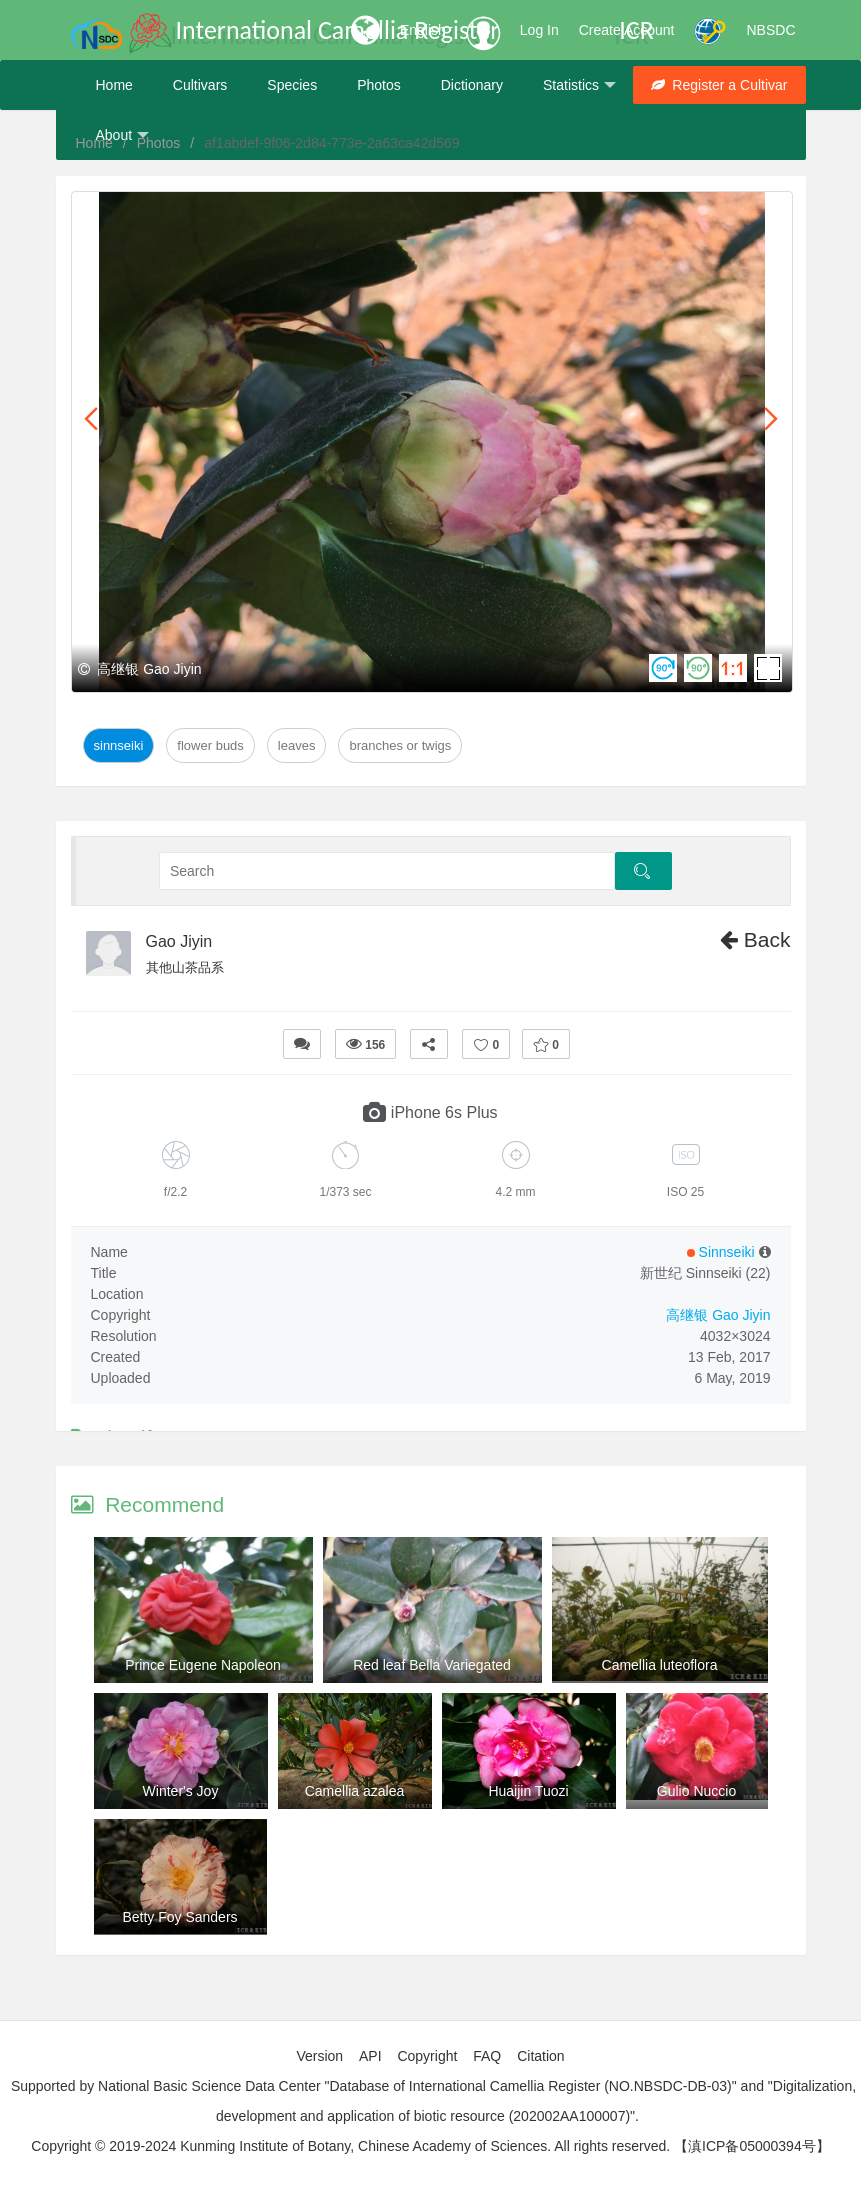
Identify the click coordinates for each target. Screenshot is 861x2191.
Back (755, 939)
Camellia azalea (355, 1791)
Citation (540, 2056)
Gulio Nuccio (696, 1791)
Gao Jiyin (179, 941)
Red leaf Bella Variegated (432, 1665)
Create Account (627, 30)
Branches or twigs (400, 745)
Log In (539, 30)
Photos (379, 85)
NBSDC (770, 30)
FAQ (487, 2056)
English (423, 30)
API (370, 2056)
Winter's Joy (181, 1791)
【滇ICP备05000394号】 (752, 2146)
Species (292, 85)
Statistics (579, 85)
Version (319, 2056)
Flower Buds (210, 745)
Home (114, 85)
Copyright (427, 2056)
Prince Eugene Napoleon (203, 1665)
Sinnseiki (119, 745)
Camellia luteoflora (660, 1665)
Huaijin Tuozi (528, 1791)
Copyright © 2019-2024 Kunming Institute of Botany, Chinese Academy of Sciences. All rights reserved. (350, 2146)
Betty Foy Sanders (179, 1917)
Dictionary (472, 85)
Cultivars (200, 85)
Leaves (297, 745)
